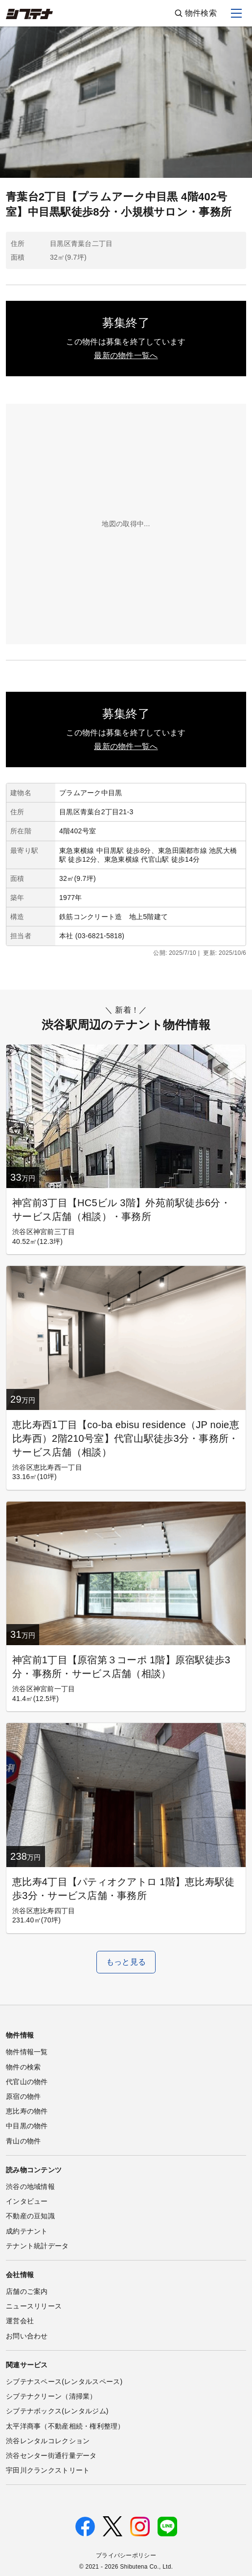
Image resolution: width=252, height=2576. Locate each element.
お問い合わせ (27, 2336)
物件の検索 (23, 2067)
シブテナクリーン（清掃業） (51, 2396)
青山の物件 (23, 2141)
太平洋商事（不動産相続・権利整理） (65, 2426)
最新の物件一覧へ (126, 355)
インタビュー (27, 2201)
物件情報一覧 (27, 2052)
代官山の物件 (27, 2082)
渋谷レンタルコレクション (48, 2441)
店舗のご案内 (27, 2291)
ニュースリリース (34, 2306)
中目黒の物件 (27, 2126)
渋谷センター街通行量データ (51, 2455)
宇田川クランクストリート (48, 2470)
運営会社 (20, 2321)
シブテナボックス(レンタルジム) (57, 2411)
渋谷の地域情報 (30, 2186)
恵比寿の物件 (27, 2111)
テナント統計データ (37, 2246)
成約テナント (27, 2231)
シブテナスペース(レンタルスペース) (64, 2381)
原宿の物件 (23, 2096)
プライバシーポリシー (126, 2555)
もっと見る (126, 1962)
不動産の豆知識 (30, 2216)
